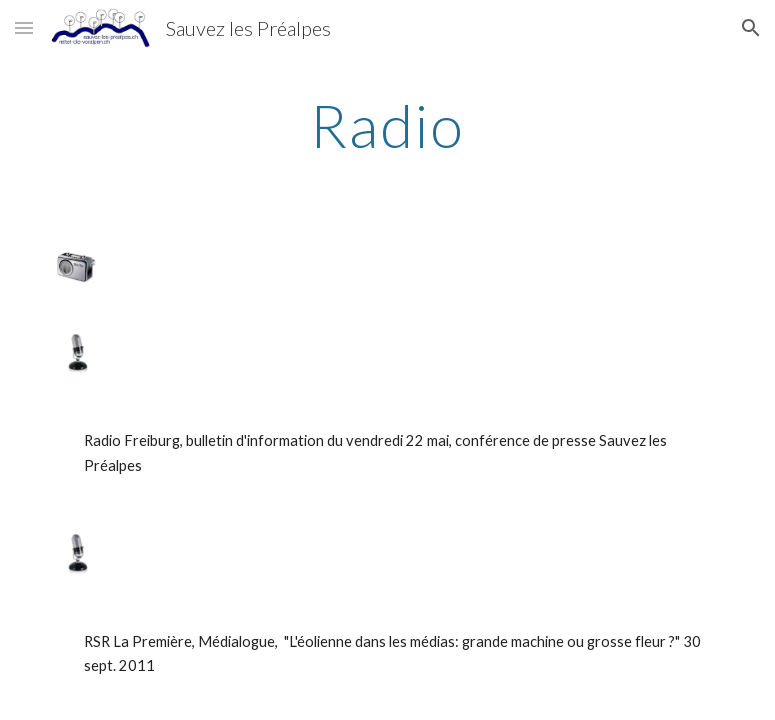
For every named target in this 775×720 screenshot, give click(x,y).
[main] (387, 125)
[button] (24, 27)
